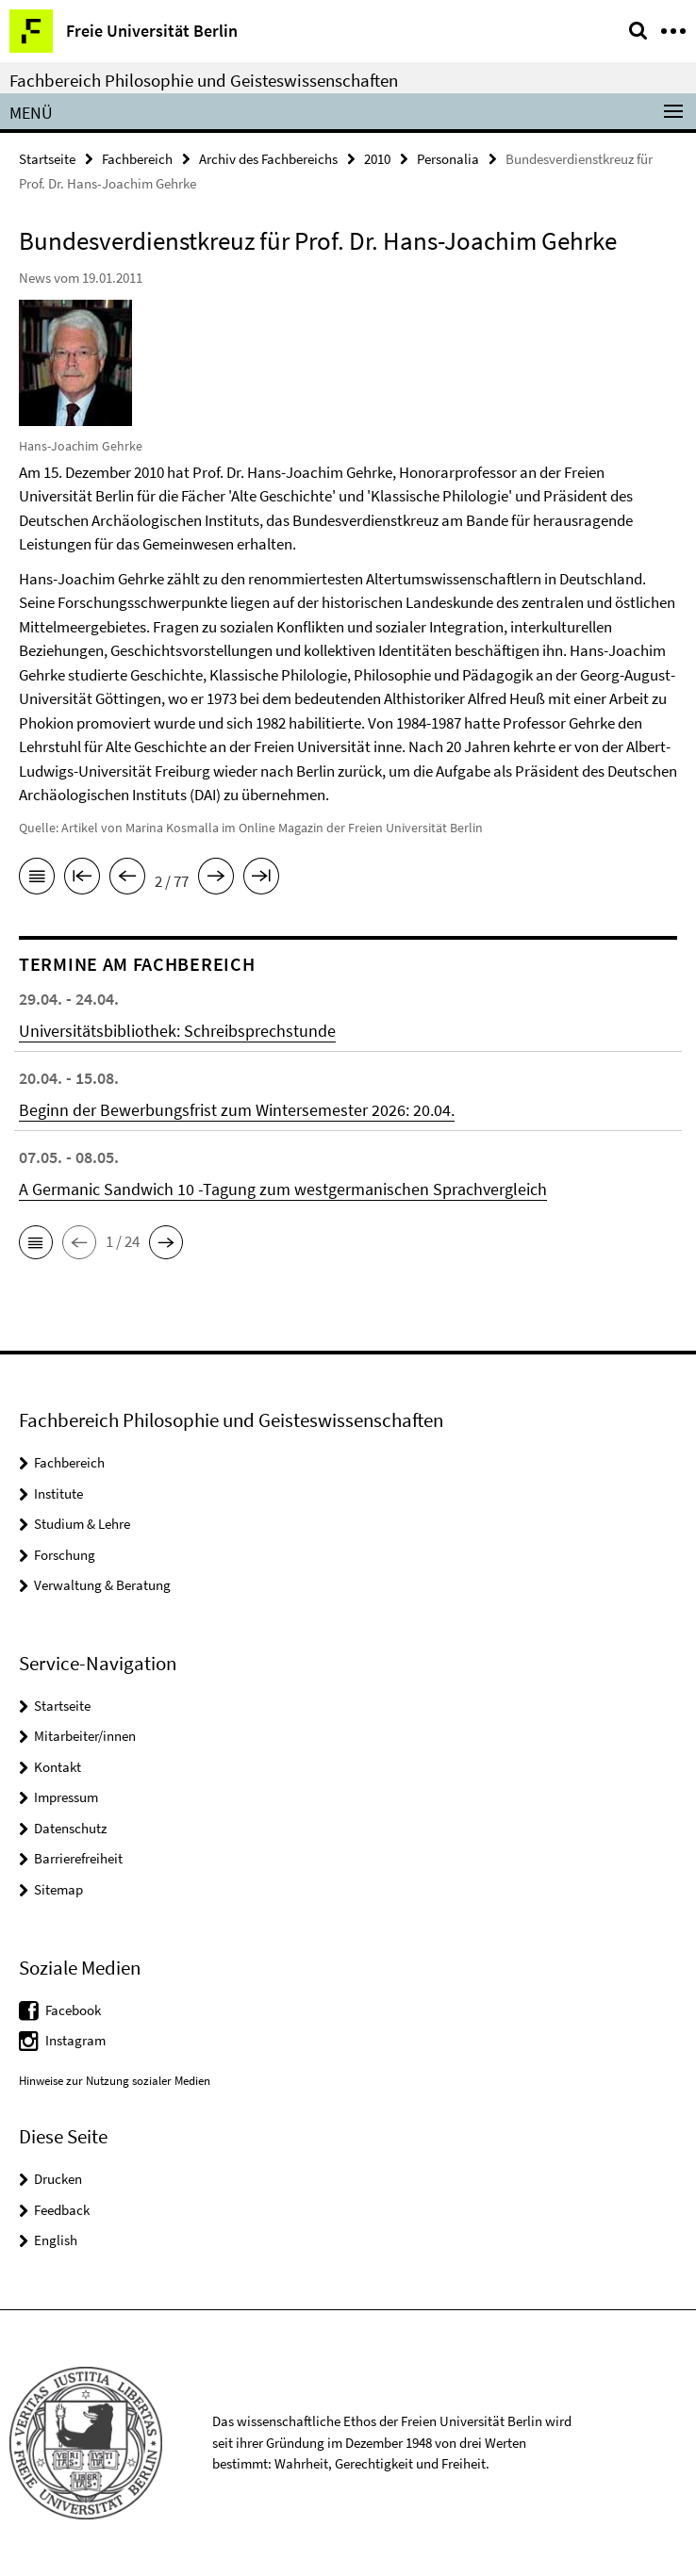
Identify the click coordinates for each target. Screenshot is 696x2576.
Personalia (448, 159)
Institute (58, 1493)
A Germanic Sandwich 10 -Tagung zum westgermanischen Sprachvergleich (283, 1189)
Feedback (62, 2210)
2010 (377, 159)
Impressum (66, 1797)
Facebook (73, 2010)
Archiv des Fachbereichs (268, 159)
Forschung (64, 1555)
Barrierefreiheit (78, 1858)
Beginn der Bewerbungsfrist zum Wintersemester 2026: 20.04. (237, 1110)
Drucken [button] (58, 2179)
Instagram (75, 2040)
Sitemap (58, 1889)
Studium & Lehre (82, 1524)
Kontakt (57, 1767)
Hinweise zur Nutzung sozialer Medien (114, 2081)
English (55, 2240)
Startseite (47, 159)
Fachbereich (137, 159)
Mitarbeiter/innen (85, 1736)
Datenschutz (70, 1828)
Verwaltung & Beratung (102, 1585)
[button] (36, 1242)
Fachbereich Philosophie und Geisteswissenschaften (203, 80)
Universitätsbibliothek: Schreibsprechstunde (177, 1031)
